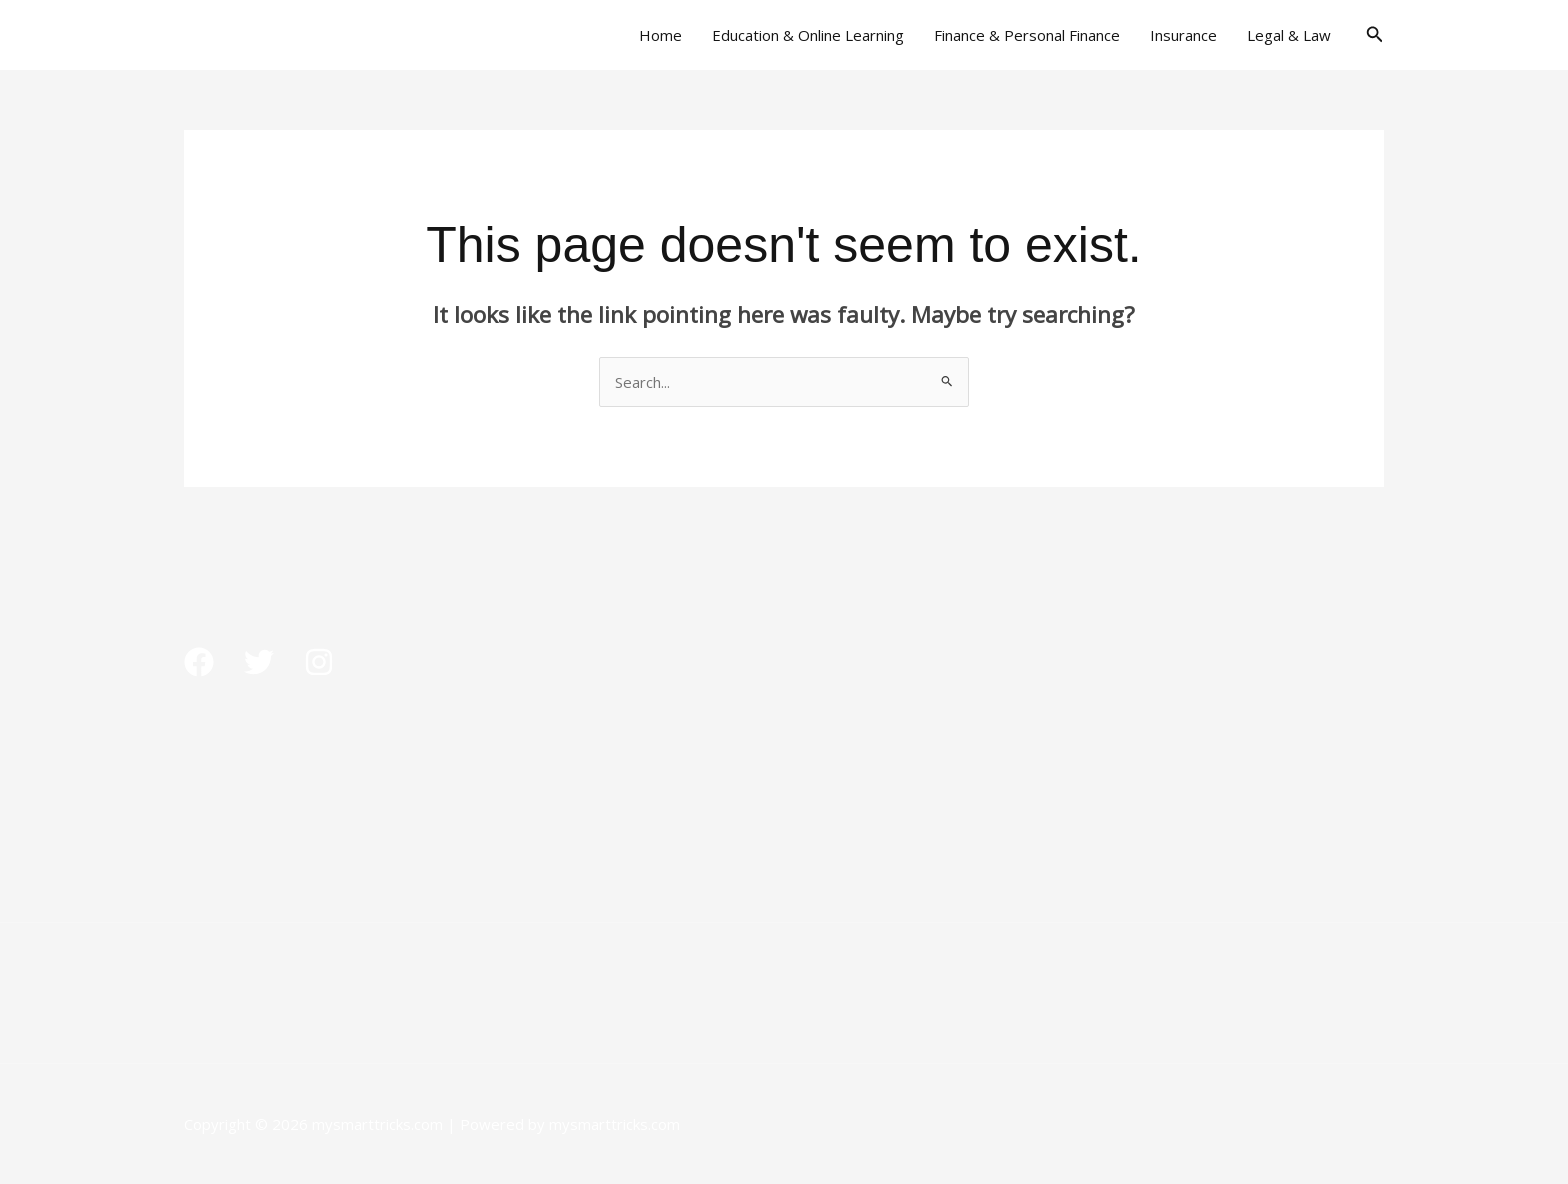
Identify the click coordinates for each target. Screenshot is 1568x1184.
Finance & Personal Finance (1027, 35)
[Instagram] (319, 662)
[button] (1375, 35)
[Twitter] (259, 662)
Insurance (1183, 35)
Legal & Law (1289, 35)
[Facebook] (199, 662)
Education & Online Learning (808, 35)
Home (660, 35)
